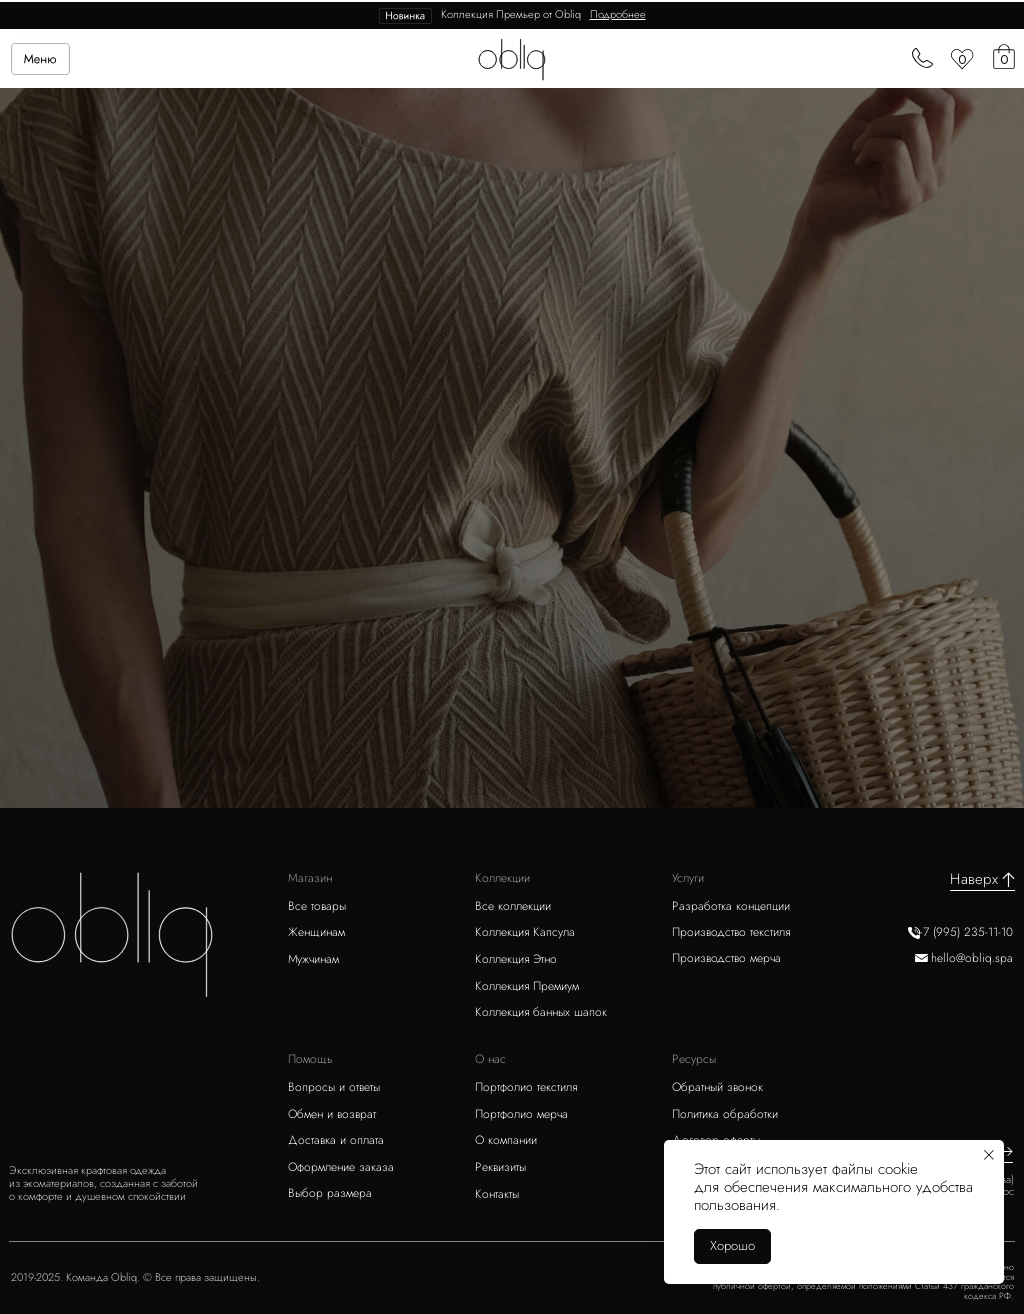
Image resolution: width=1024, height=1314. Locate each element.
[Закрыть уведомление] (989, 1155)
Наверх (974, 879)
